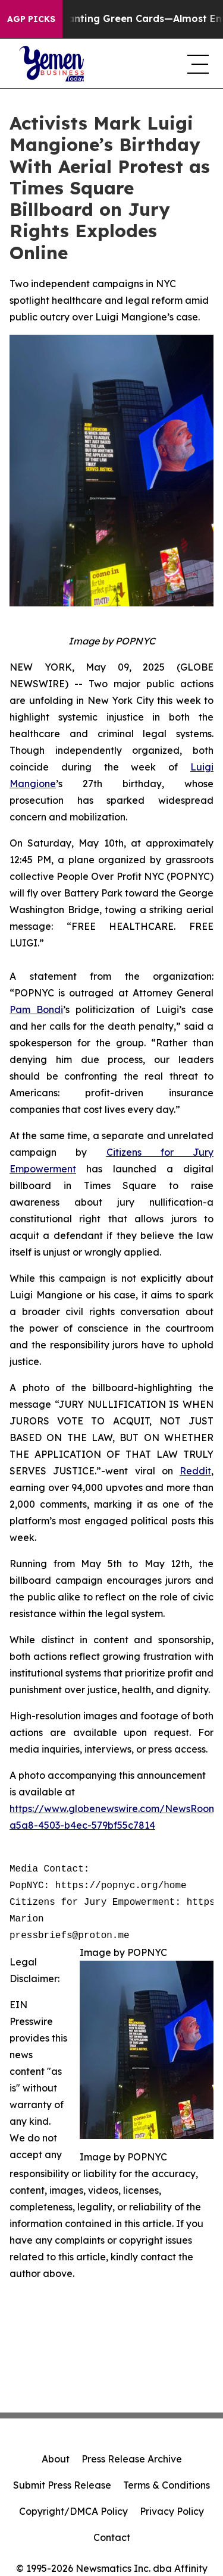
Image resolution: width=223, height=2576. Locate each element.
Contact (111, 2537)
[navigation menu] (195, 63)
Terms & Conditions (166, 2485)
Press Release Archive (131, 2459)
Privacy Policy (172, 2511)
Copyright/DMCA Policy (73, 2511)
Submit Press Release (62, 2485)
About (56, 2459)
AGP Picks (31, 19)
